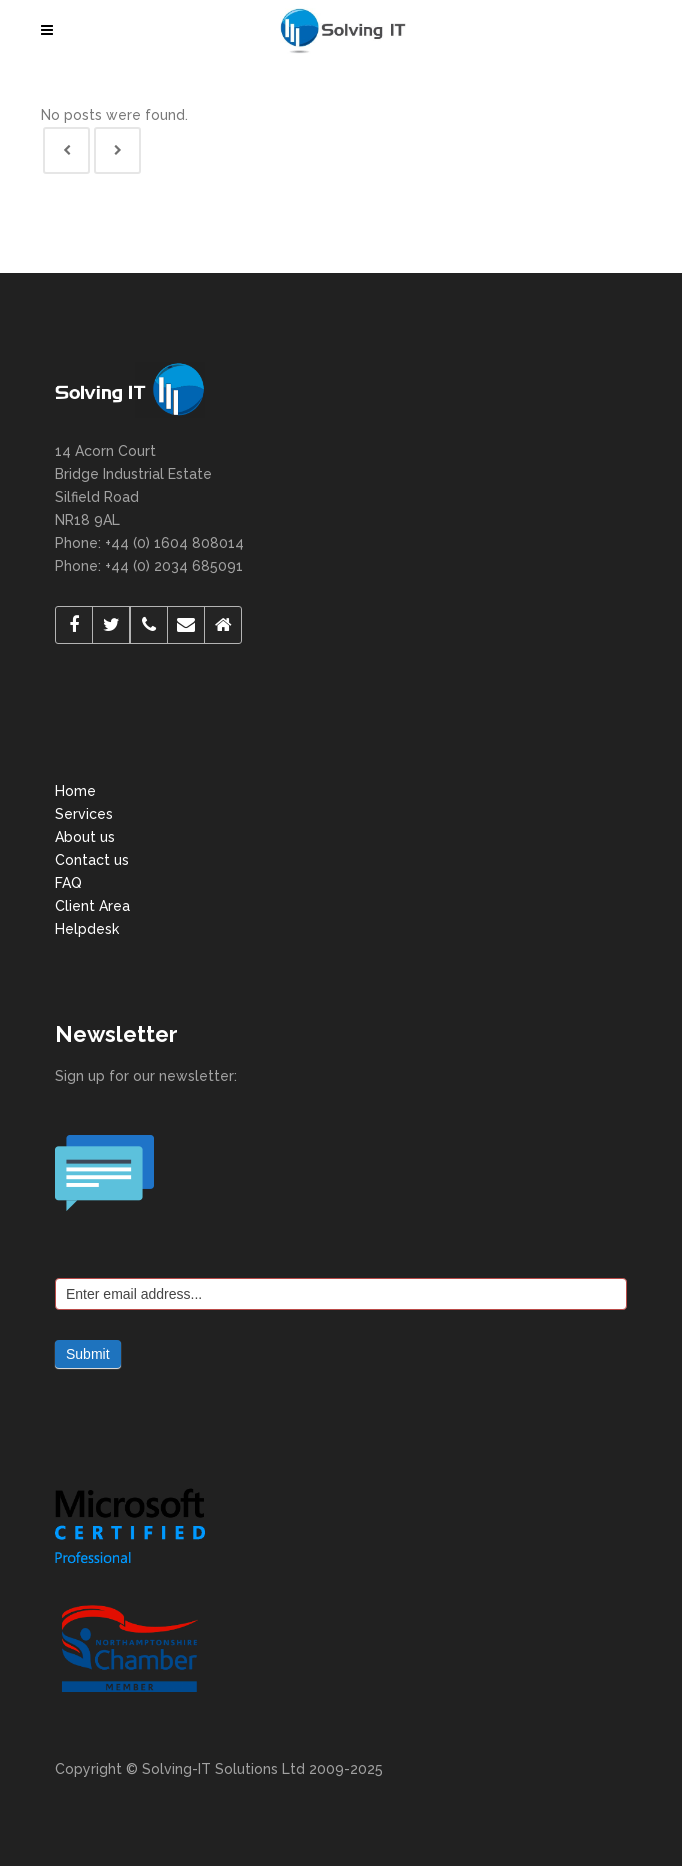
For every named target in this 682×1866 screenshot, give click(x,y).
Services (84, 814)
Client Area (92, 906)
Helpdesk (87, 929)
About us (85, 837)
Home (75, 791)
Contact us (92, 860)
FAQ (68, 883)
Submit (88, 1354)
